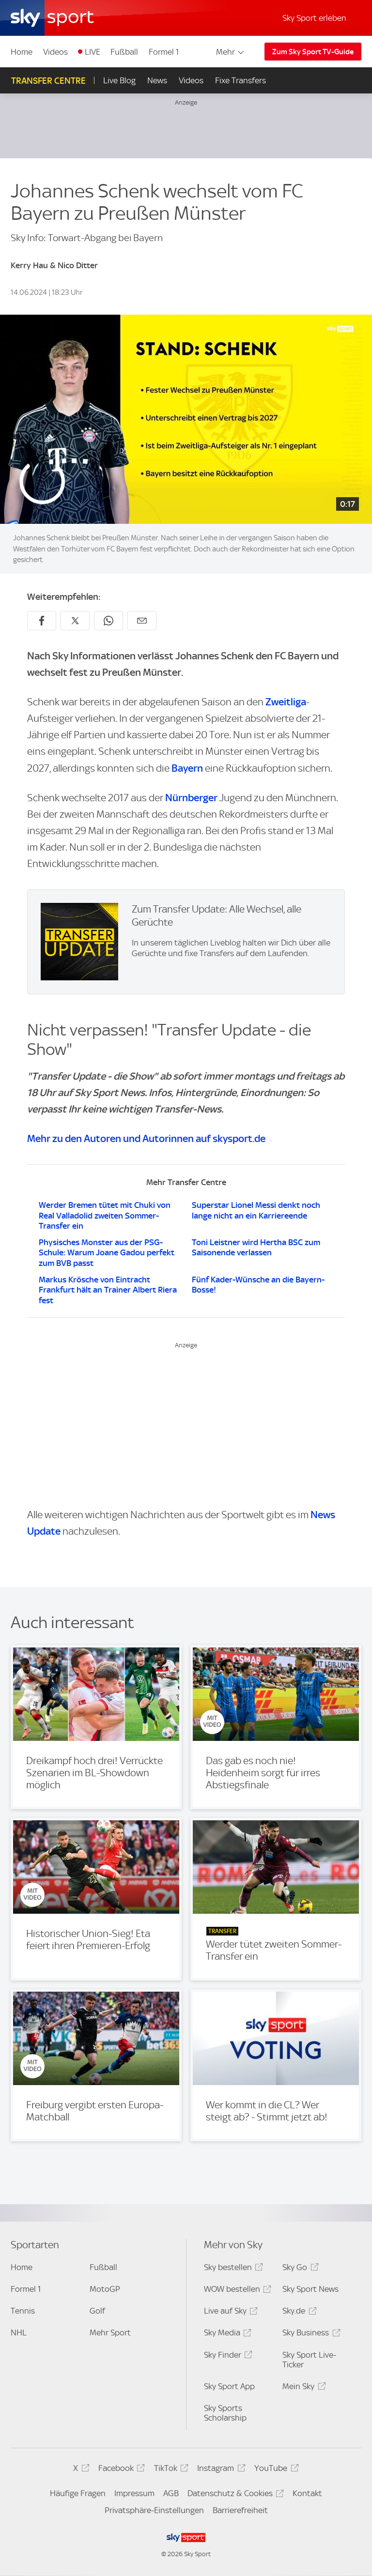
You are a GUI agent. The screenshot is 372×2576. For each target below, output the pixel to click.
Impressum (134, 2493)
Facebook (120, 2469)
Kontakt (307, 2493)
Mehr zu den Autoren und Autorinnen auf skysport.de (146, 1138)
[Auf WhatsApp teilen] (108, 620)
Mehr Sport (110, 2332)
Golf (97, 2311)
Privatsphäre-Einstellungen (154, 2510)
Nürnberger (191, 798)
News (157, 80)
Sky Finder (226, 2356)
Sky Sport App (229, 2386)
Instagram (219, 2469)
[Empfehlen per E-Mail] (141, 620)
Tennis (23, 2311)
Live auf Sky (229, 2312)
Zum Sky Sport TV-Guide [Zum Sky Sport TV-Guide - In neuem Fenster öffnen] (313, 51)
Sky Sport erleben (314, 18)
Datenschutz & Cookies (234, 2494)
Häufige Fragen (78, 2493)
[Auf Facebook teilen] (41, 620)
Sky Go (298, 2268)
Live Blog (119, 80)
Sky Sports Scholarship (225, 2413)
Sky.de (297, 2312)
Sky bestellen (232, 2268)
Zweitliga (285, 702)
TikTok (170, 2469)
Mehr (231, 52)
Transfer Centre (48, 81)
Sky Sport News (310, 2289)
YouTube (274, 2469)
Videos (55, 52)
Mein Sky (302, 2387)
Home (21, 52)
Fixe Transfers (240, 80)
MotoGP (105, 2289)
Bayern (187, 768)
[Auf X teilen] (75, 620)
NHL (19, 2332)
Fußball (124, 52)
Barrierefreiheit (240, 2510)
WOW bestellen (236, 2290)
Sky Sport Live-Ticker (309, 2359)
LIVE (92, 52)
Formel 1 (164, 52)
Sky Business (309, 2334)
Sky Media (226, 2334)
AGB (171, 2493)
